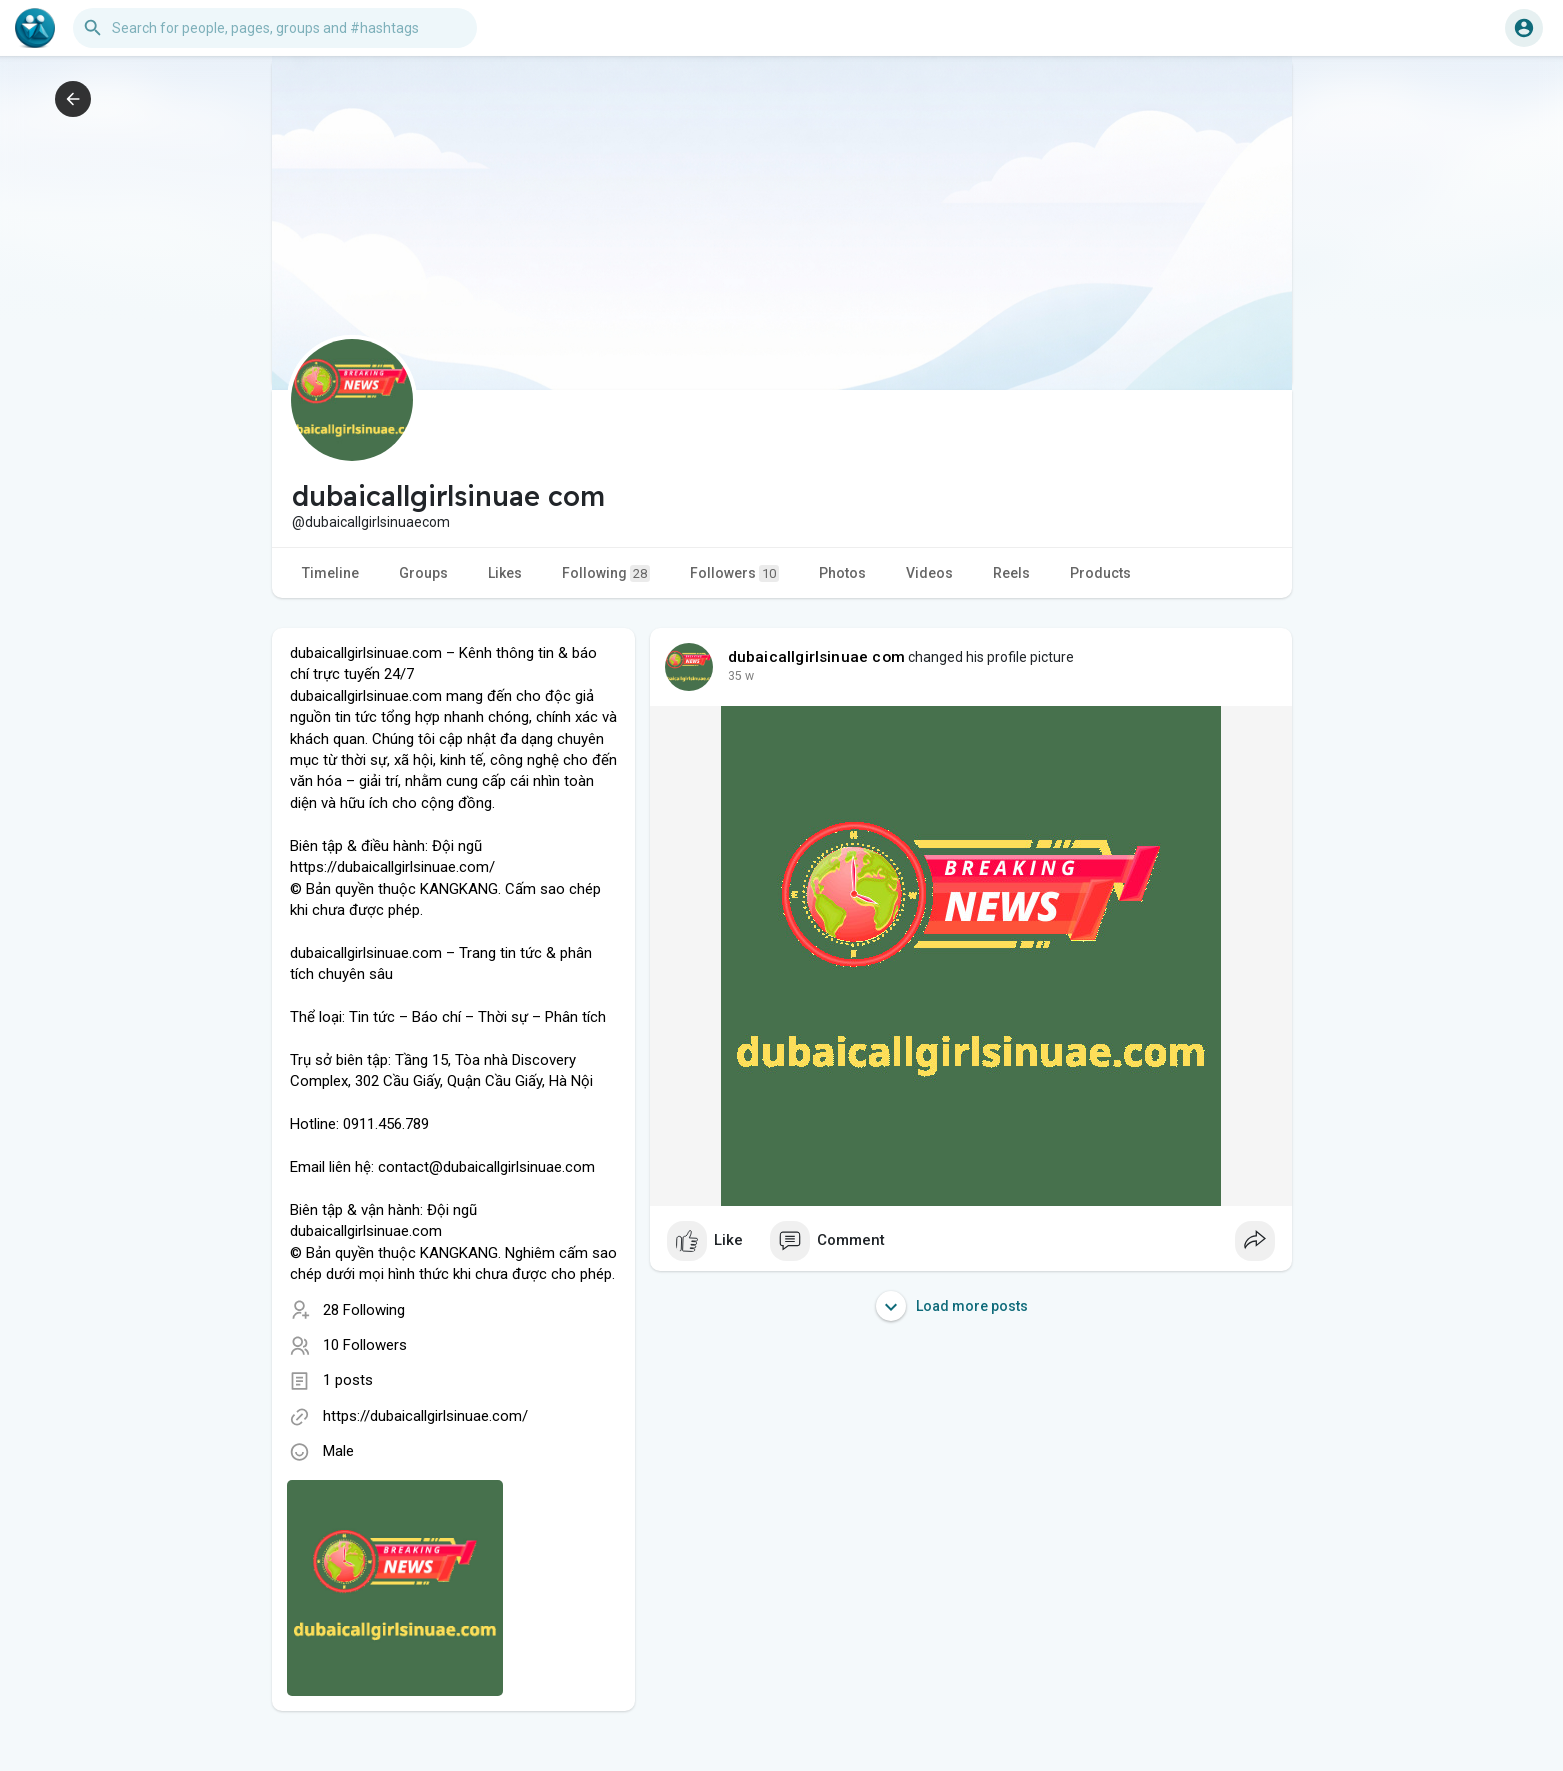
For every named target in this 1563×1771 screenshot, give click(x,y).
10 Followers (365, 1345)
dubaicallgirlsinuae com (817, 657)
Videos (929, 573)
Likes (505, 573)
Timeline (330, 573)
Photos (842, 573)
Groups (423, 573)
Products (1100, 573)
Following (606, 573)
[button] (275, 28)
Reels (1011, 573)
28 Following (364, 1310)
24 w (741, 676)
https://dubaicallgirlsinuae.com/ (425, 1416)
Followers (734, 573)
